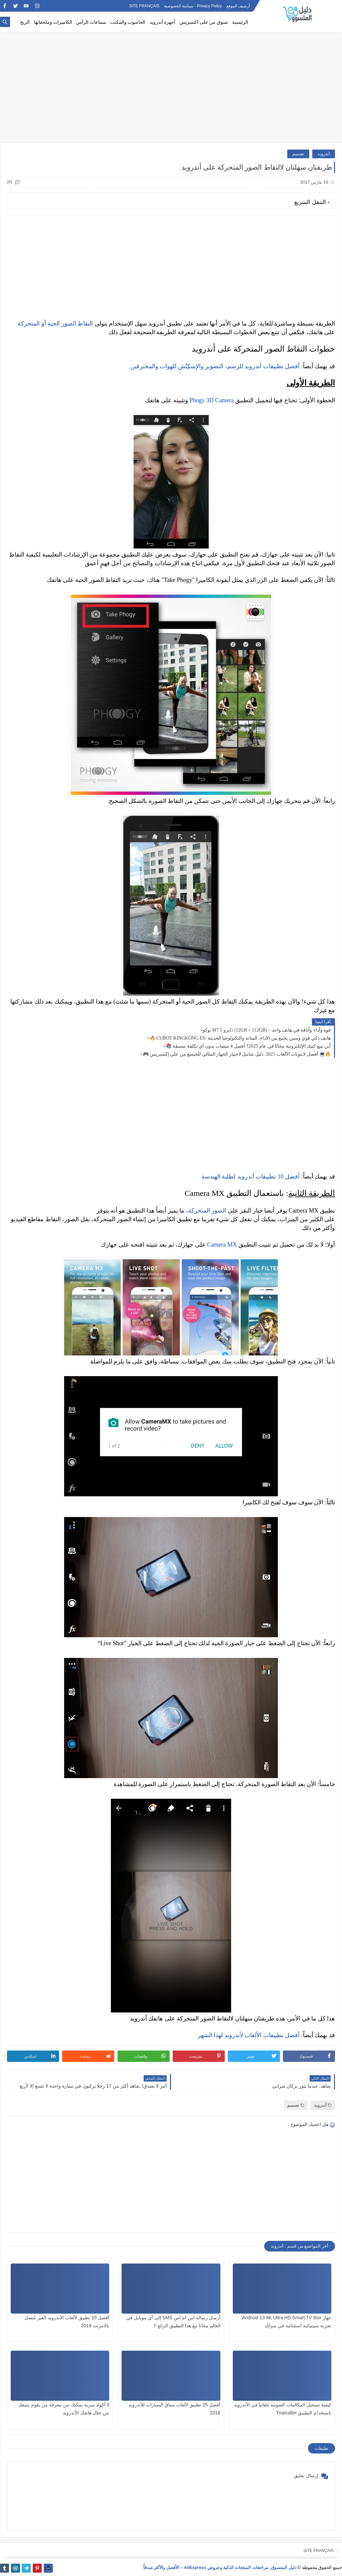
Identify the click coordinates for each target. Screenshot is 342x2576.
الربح (25, 22)
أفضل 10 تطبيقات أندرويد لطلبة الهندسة (250, 1176)
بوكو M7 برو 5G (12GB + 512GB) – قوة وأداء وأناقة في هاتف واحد (267, 1030)
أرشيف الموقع (238, 6)
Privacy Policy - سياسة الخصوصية (193, 6)
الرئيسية (240, 22)
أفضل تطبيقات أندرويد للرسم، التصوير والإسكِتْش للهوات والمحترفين (215, 366)
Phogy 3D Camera (211, 400)
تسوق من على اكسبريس (203, 22)
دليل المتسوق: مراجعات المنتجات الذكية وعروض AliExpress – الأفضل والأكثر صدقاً (220, 2567)
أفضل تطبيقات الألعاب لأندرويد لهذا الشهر (249, 2035)
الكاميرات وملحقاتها (53, 22)
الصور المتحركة (207, 1210)
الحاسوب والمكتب (128, 22)
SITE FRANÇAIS (144, 6)
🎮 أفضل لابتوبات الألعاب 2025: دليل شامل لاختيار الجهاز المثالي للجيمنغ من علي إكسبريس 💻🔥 (237, 1054)
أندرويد (323, 153)
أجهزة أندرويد (163, 22)
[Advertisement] (171, 91)
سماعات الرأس (91, 22)
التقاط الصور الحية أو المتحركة (55, 323)
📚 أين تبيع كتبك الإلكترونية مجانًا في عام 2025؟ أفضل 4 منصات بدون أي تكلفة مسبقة (248, 1046)
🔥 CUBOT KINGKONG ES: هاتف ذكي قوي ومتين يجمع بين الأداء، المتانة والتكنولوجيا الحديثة (240, 1038)
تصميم (298, 153)
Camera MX (222, 1244)
